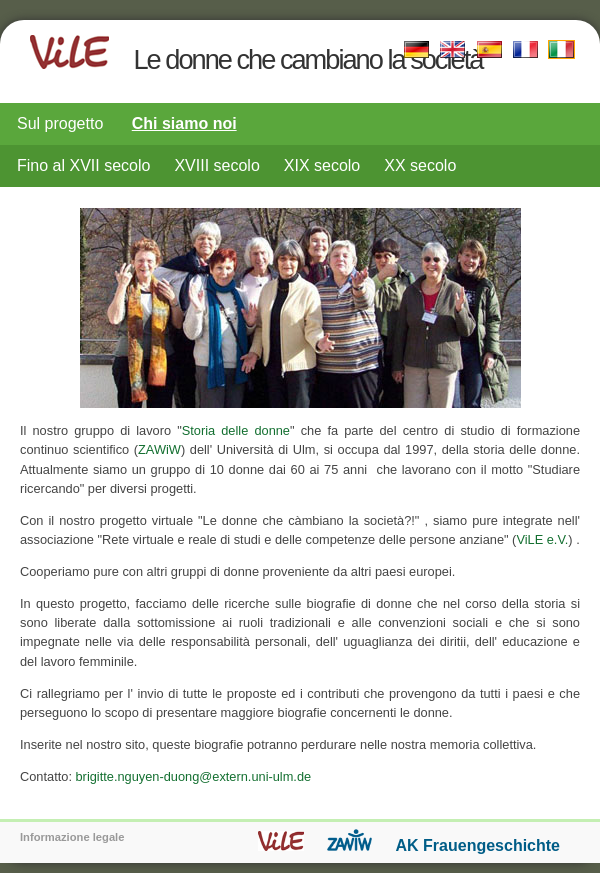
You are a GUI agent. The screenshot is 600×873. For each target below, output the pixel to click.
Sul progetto (60, 123)
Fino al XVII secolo (83, 165)
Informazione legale (72, 837)
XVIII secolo (216, 165)
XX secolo (420, 165)
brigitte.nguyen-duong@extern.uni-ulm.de (194, 776)
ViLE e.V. (542, 539)
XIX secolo (322, 165)
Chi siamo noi (184, 123)
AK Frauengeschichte (478, 845)
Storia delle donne (236, 430)
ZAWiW (159, 449)
